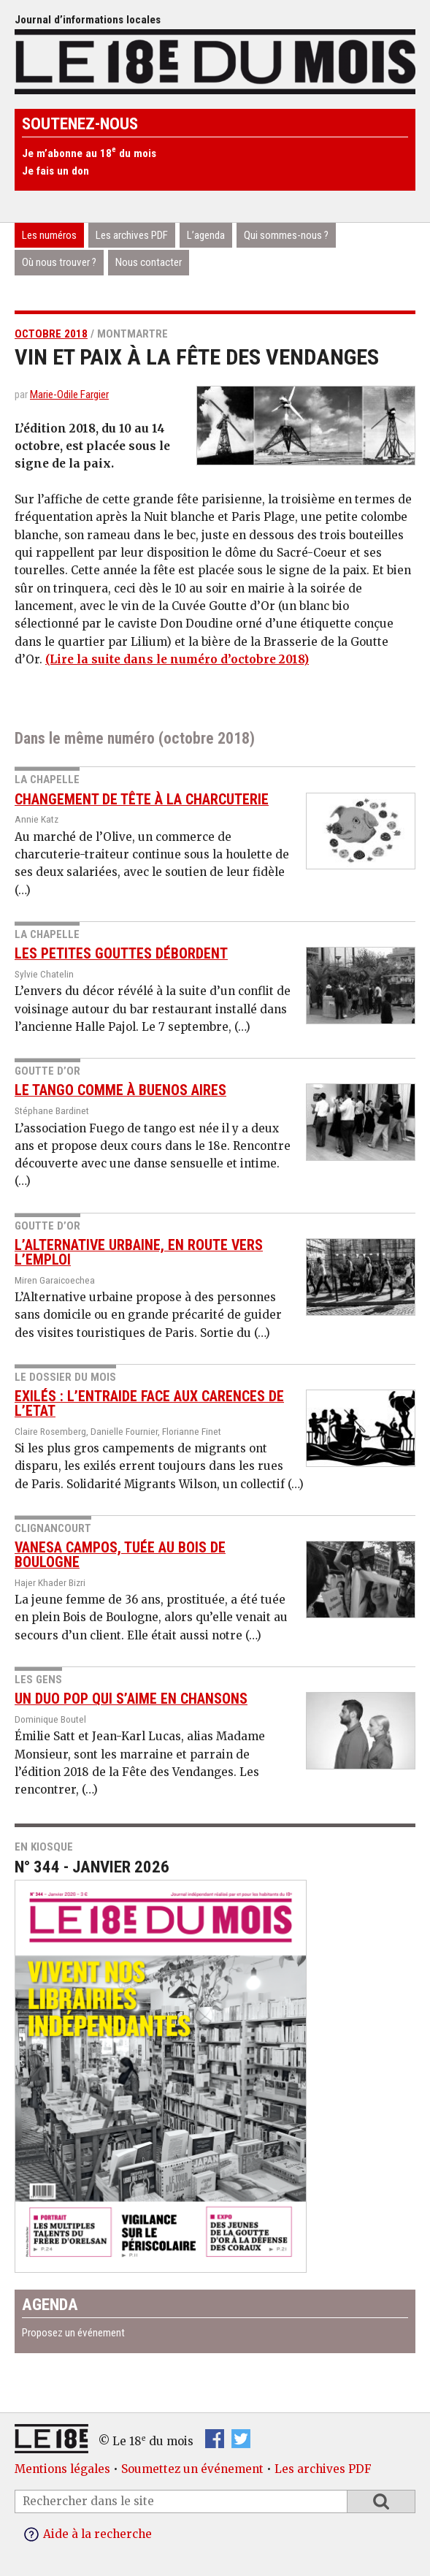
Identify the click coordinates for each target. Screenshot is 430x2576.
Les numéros (49, 235)
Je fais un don (55, 171)
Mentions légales (62, 2469)
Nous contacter (148, 262)
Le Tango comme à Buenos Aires (120, 1090)
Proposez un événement (73, 2332)
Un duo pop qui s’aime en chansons (131, 1699)
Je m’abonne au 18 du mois (89, 153)
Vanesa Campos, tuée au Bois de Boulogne (120, 1555)
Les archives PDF (132, 235)
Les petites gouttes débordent (121, 953)
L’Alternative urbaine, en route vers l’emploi (139, 1252)
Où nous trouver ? (59, 262)
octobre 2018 (51, 333)
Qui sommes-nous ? (286, 235)
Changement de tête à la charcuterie (142, 799)
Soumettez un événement (192, 2469)
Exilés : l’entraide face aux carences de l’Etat (149, 1404)
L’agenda (206, 235)
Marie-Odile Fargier (69, 394)
